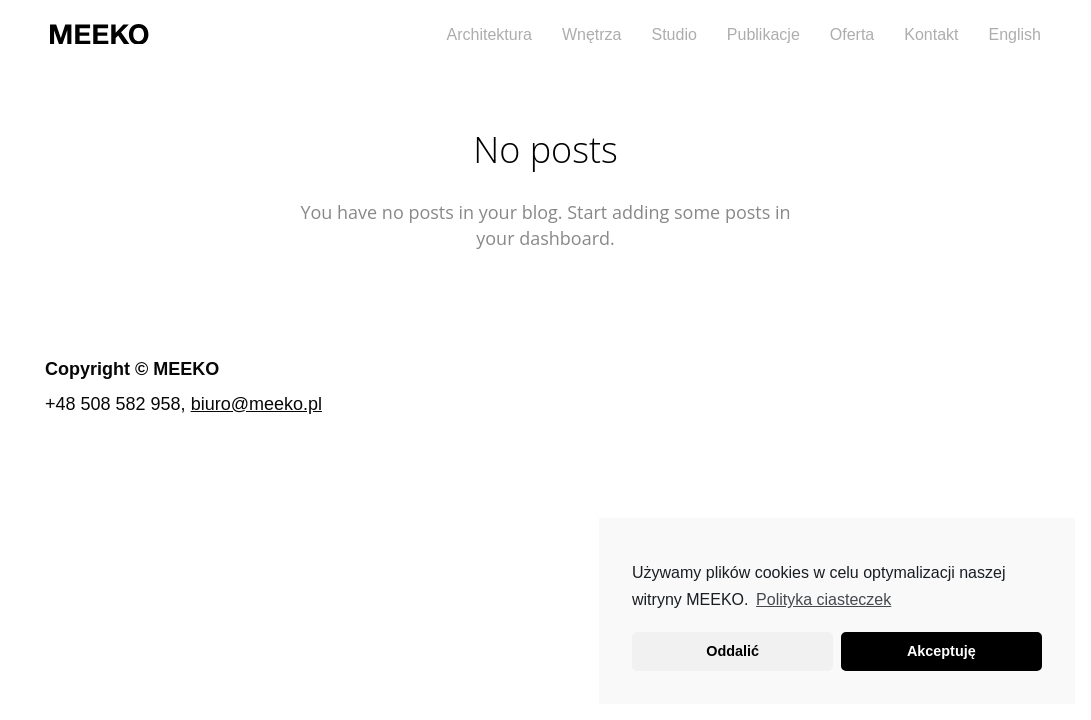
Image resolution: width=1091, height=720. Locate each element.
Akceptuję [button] (941, 651)
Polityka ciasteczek (823, 599)
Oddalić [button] (732, 651)
